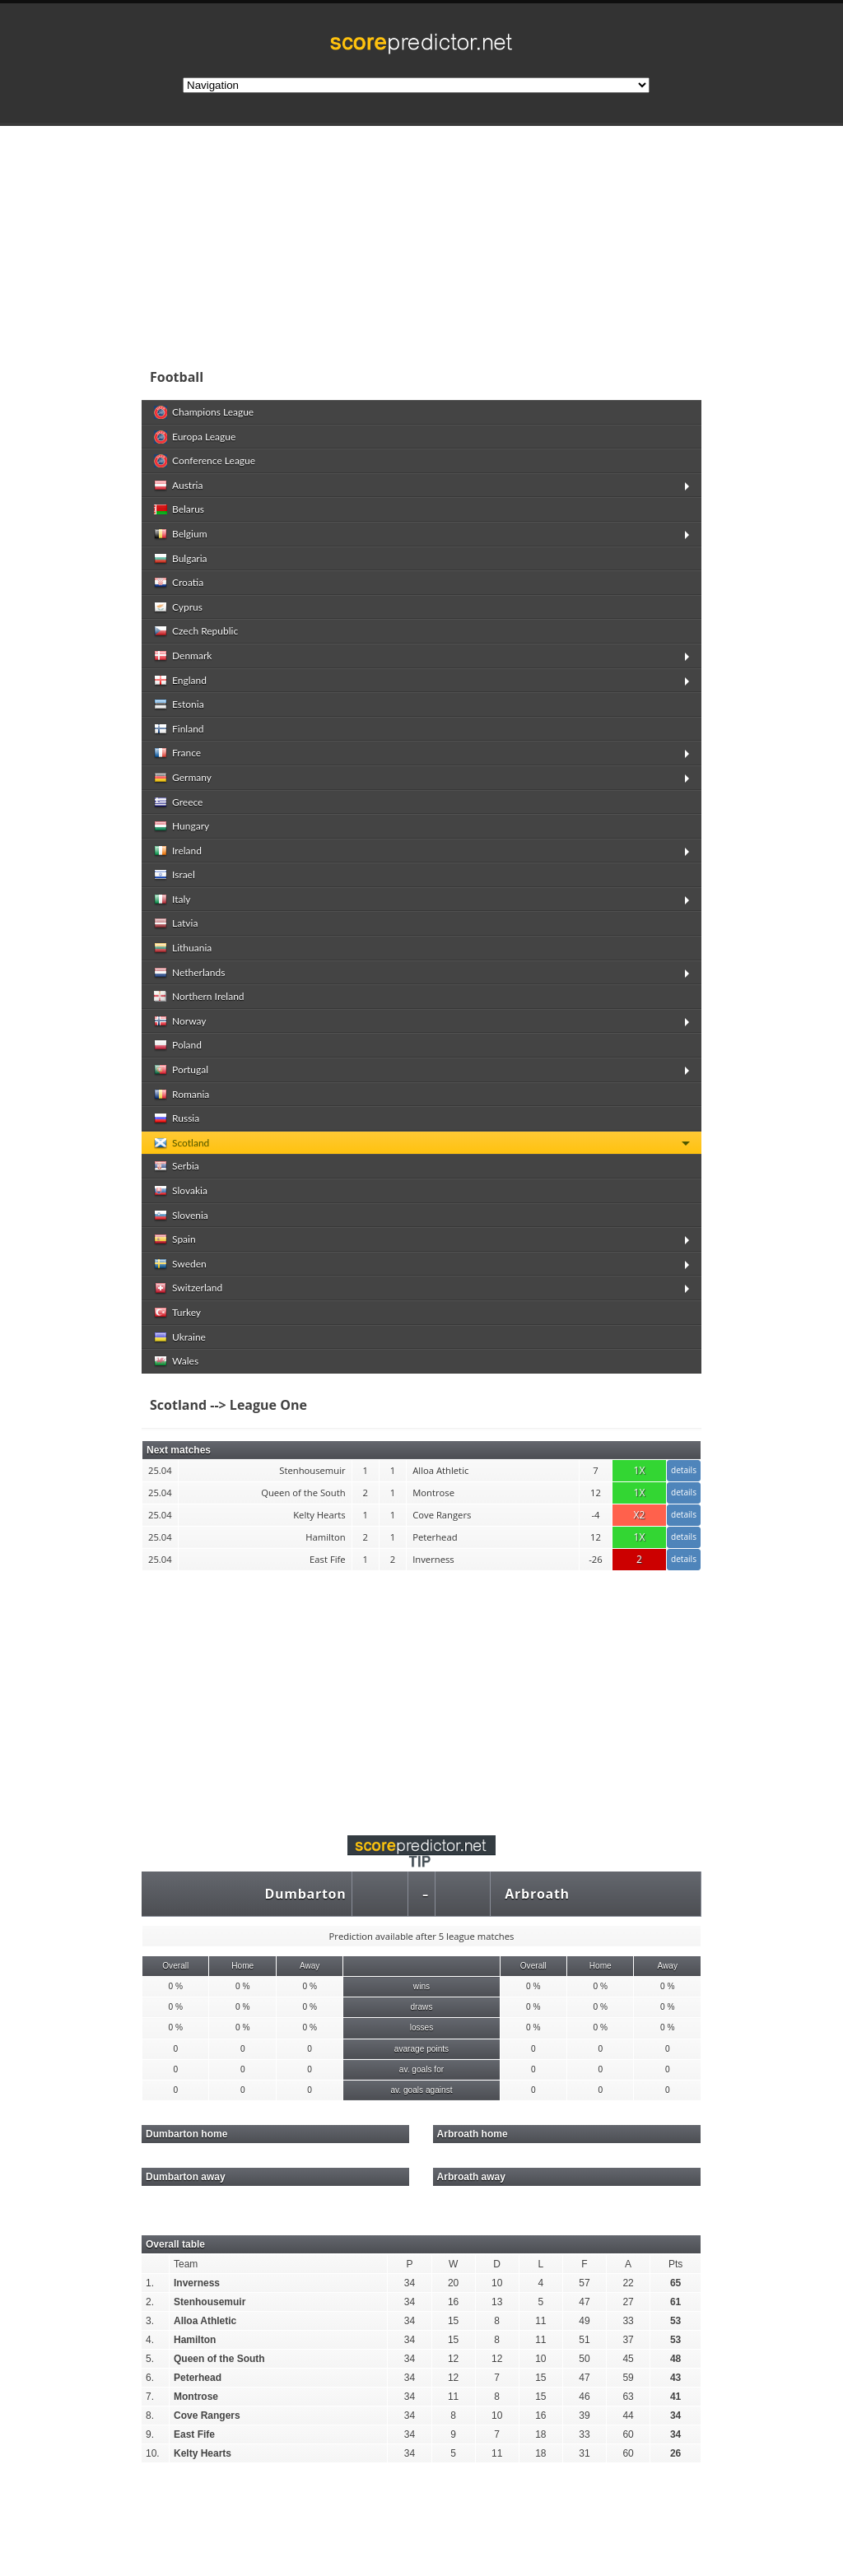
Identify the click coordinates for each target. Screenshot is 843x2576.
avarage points (421, 2048)
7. (150, 2396)
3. (150, 2321)
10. (153, 2453)
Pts (675, 2264)
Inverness (197, 2283)
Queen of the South (219, 2358)
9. (150, 2434)
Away (310, 1965)
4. (150, 2340)
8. (150, 2415)
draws (421, 2006)
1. (150, 2283)
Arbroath (537, 1894)
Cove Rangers (207, 2415)
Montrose (196, 2396)
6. (150, 2377)
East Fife (194, 2434)
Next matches (179, 1450)
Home (242, 1965)
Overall (175, 1965)
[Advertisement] (421, 1693)
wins (421, 1986)
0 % (176, 1986)
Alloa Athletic (205, 2321)
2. (150, 2302)
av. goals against (421, 2090)
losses (422, 2027)
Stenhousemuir (209, 2302)
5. (150, 2358)
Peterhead (197, 2377)
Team (186, 2264)
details (683, 1470)
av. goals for (421, 2069)
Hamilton (195, 2340)
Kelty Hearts (202, 2453)
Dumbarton (305, 1894)
